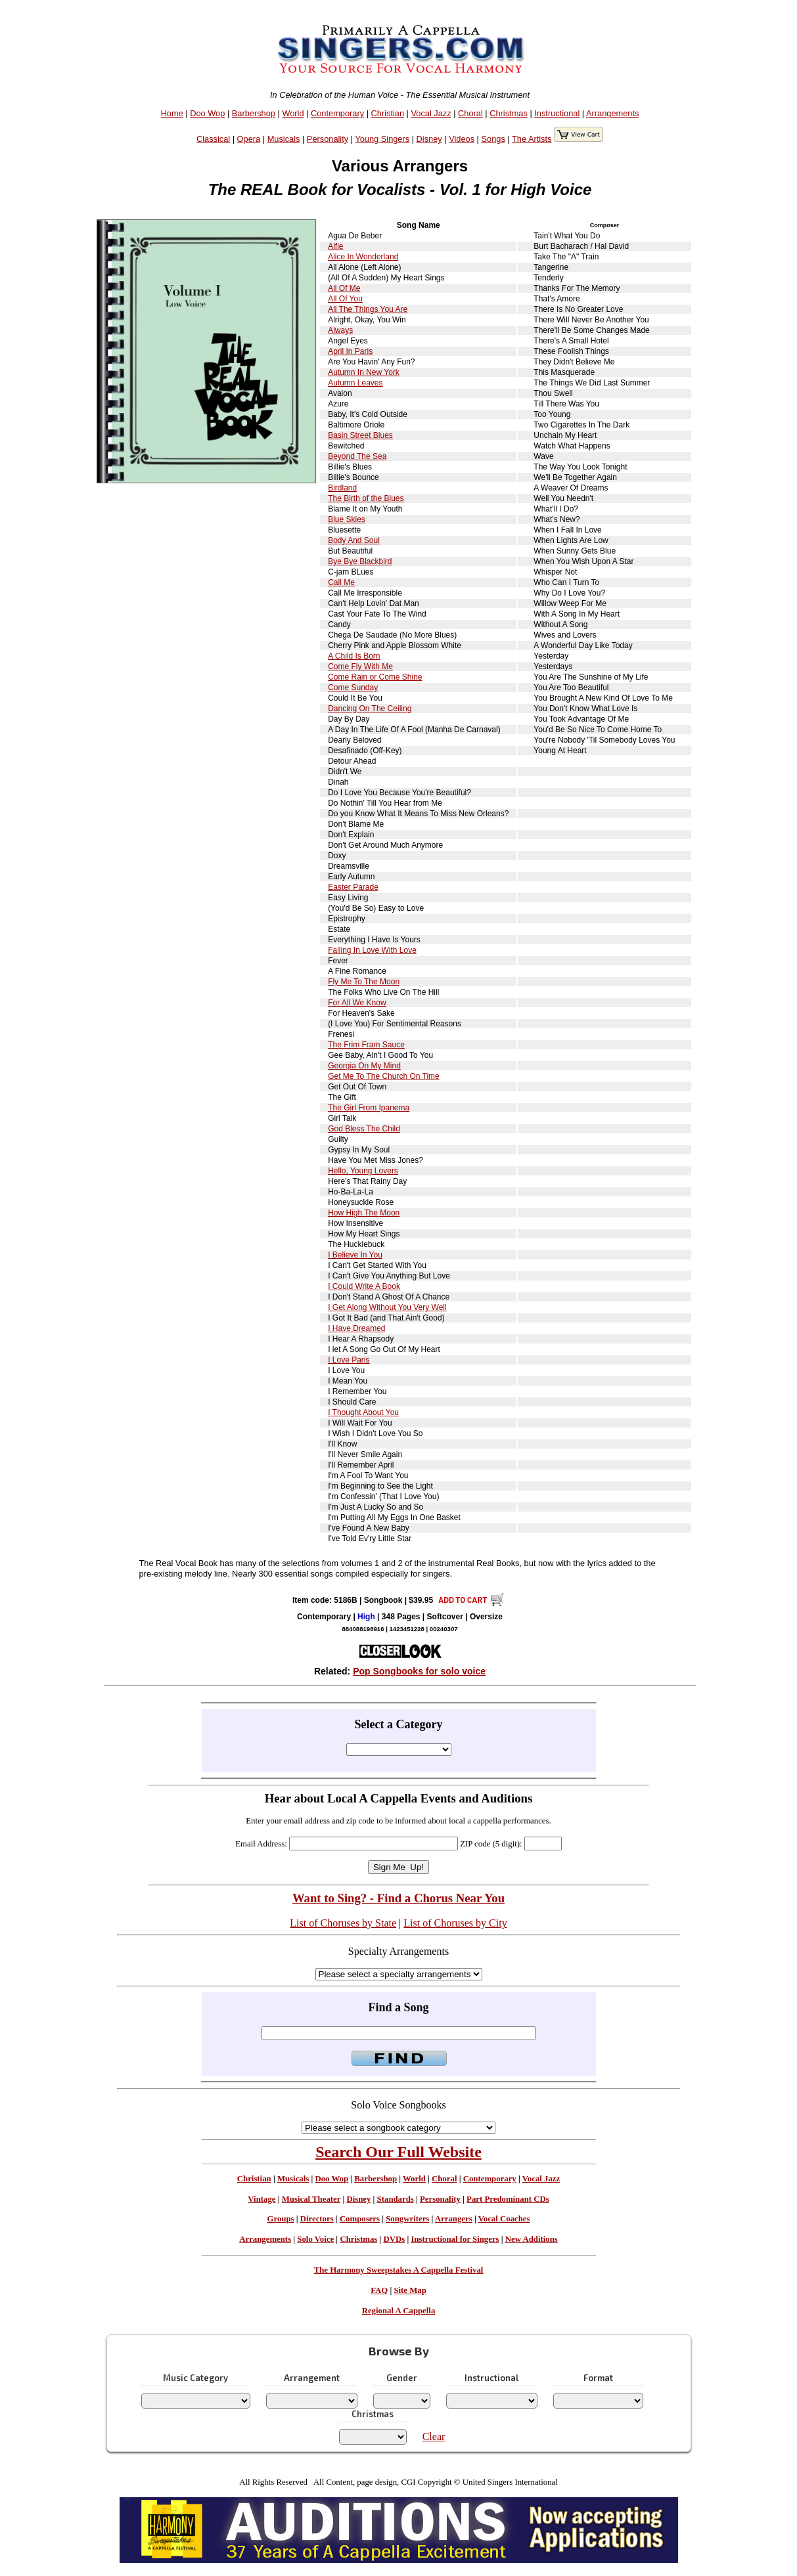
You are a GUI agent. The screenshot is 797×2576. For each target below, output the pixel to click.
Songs (493, 139)
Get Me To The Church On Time (384, 1076)
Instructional (557, 113)
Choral (470, 113)
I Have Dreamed (356, 1328)
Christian (388, 113)
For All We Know (357, 1002)
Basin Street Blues (360, 435)
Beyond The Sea (357, 456)
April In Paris (350, 351)
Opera (249, 139)
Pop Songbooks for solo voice (419, 1671)
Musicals (283, 139)
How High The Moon (363, 1212)
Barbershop (253, 113)
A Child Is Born (354, 656)
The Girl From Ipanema (368, 1107)
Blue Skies (346, 519)
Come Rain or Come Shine (375, 677)
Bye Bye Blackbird (360, 561)
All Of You (345, 298)
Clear (433, 2436)
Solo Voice (315, 2239)
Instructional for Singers (455, 2239)
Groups (280, 2218)
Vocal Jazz (431, 113)
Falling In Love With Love (372, 950)
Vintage (261, 2199)
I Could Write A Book (364, 1286)
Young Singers (382, 139)
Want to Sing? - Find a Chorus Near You (398, 1898)
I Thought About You (363, 1412)
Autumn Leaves (355, 382)
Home (172, 113)
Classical (213, 139)
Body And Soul (354, 540)
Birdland (342, 487)
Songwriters (407, 2218)
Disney (429, 139)
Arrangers (453, 2218)
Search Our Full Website (398, 2151)
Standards (395, 2199)
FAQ (379, 2290)
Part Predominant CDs (508, 2199)
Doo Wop (207, 113)
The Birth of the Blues (365, 498)
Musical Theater (311, 2199)
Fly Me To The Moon (363, 981)
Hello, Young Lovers (363, 1170)
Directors (317, 2218)
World (293, 113)
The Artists (531, 139)
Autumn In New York (363, 372)
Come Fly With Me (360, 666)
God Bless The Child (364, 1128)
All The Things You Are (367, 309)
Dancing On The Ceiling (369, 708)
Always (340, 330)
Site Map (410, 2290)
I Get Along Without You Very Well (387, 1307)
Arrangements (612, 113)
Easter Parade (353, 887)
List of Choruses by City (455, 1923)
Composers (360, 2218)
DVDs (394, 2239)
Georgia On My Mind (364, 1065)
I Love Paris (348, 1359)
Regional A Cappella (399, 2310)
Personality (327, 139)
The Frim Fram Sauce (366, 1044)
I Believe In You (355, 1254)
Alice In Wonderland (363, 256)
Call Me (341, 582)
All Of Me (344, 288)
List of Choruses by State (343, 1923)
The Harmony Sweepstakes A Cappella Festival (399, 2270)
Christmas (509, 113)
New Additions (531, 2239)
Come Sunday (353, 687)
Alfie (335, 246)
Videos (461, 139)
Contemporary (337, 113)
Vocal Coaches (504, 2218)
